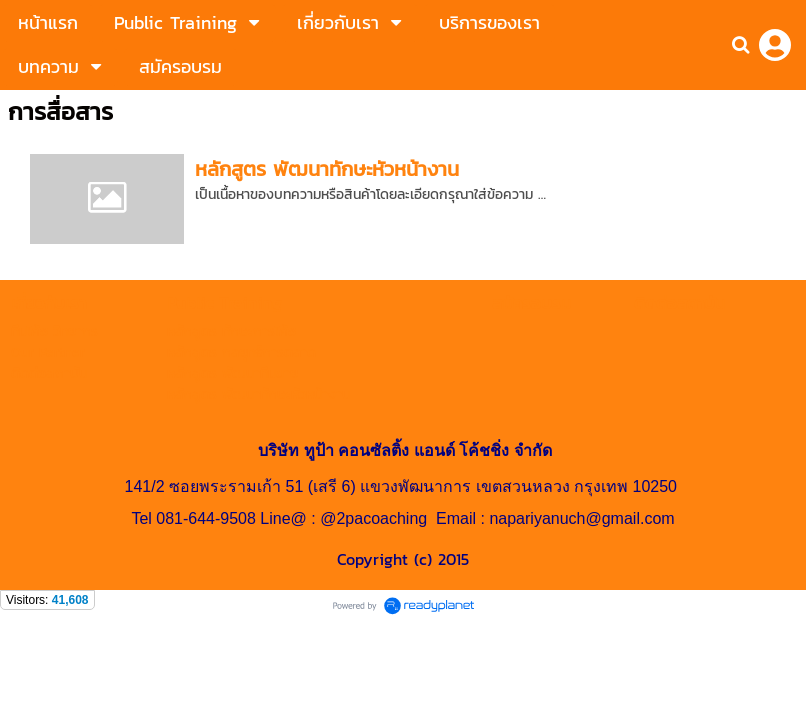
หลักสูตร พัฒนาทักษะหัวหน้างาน (327, 169)
